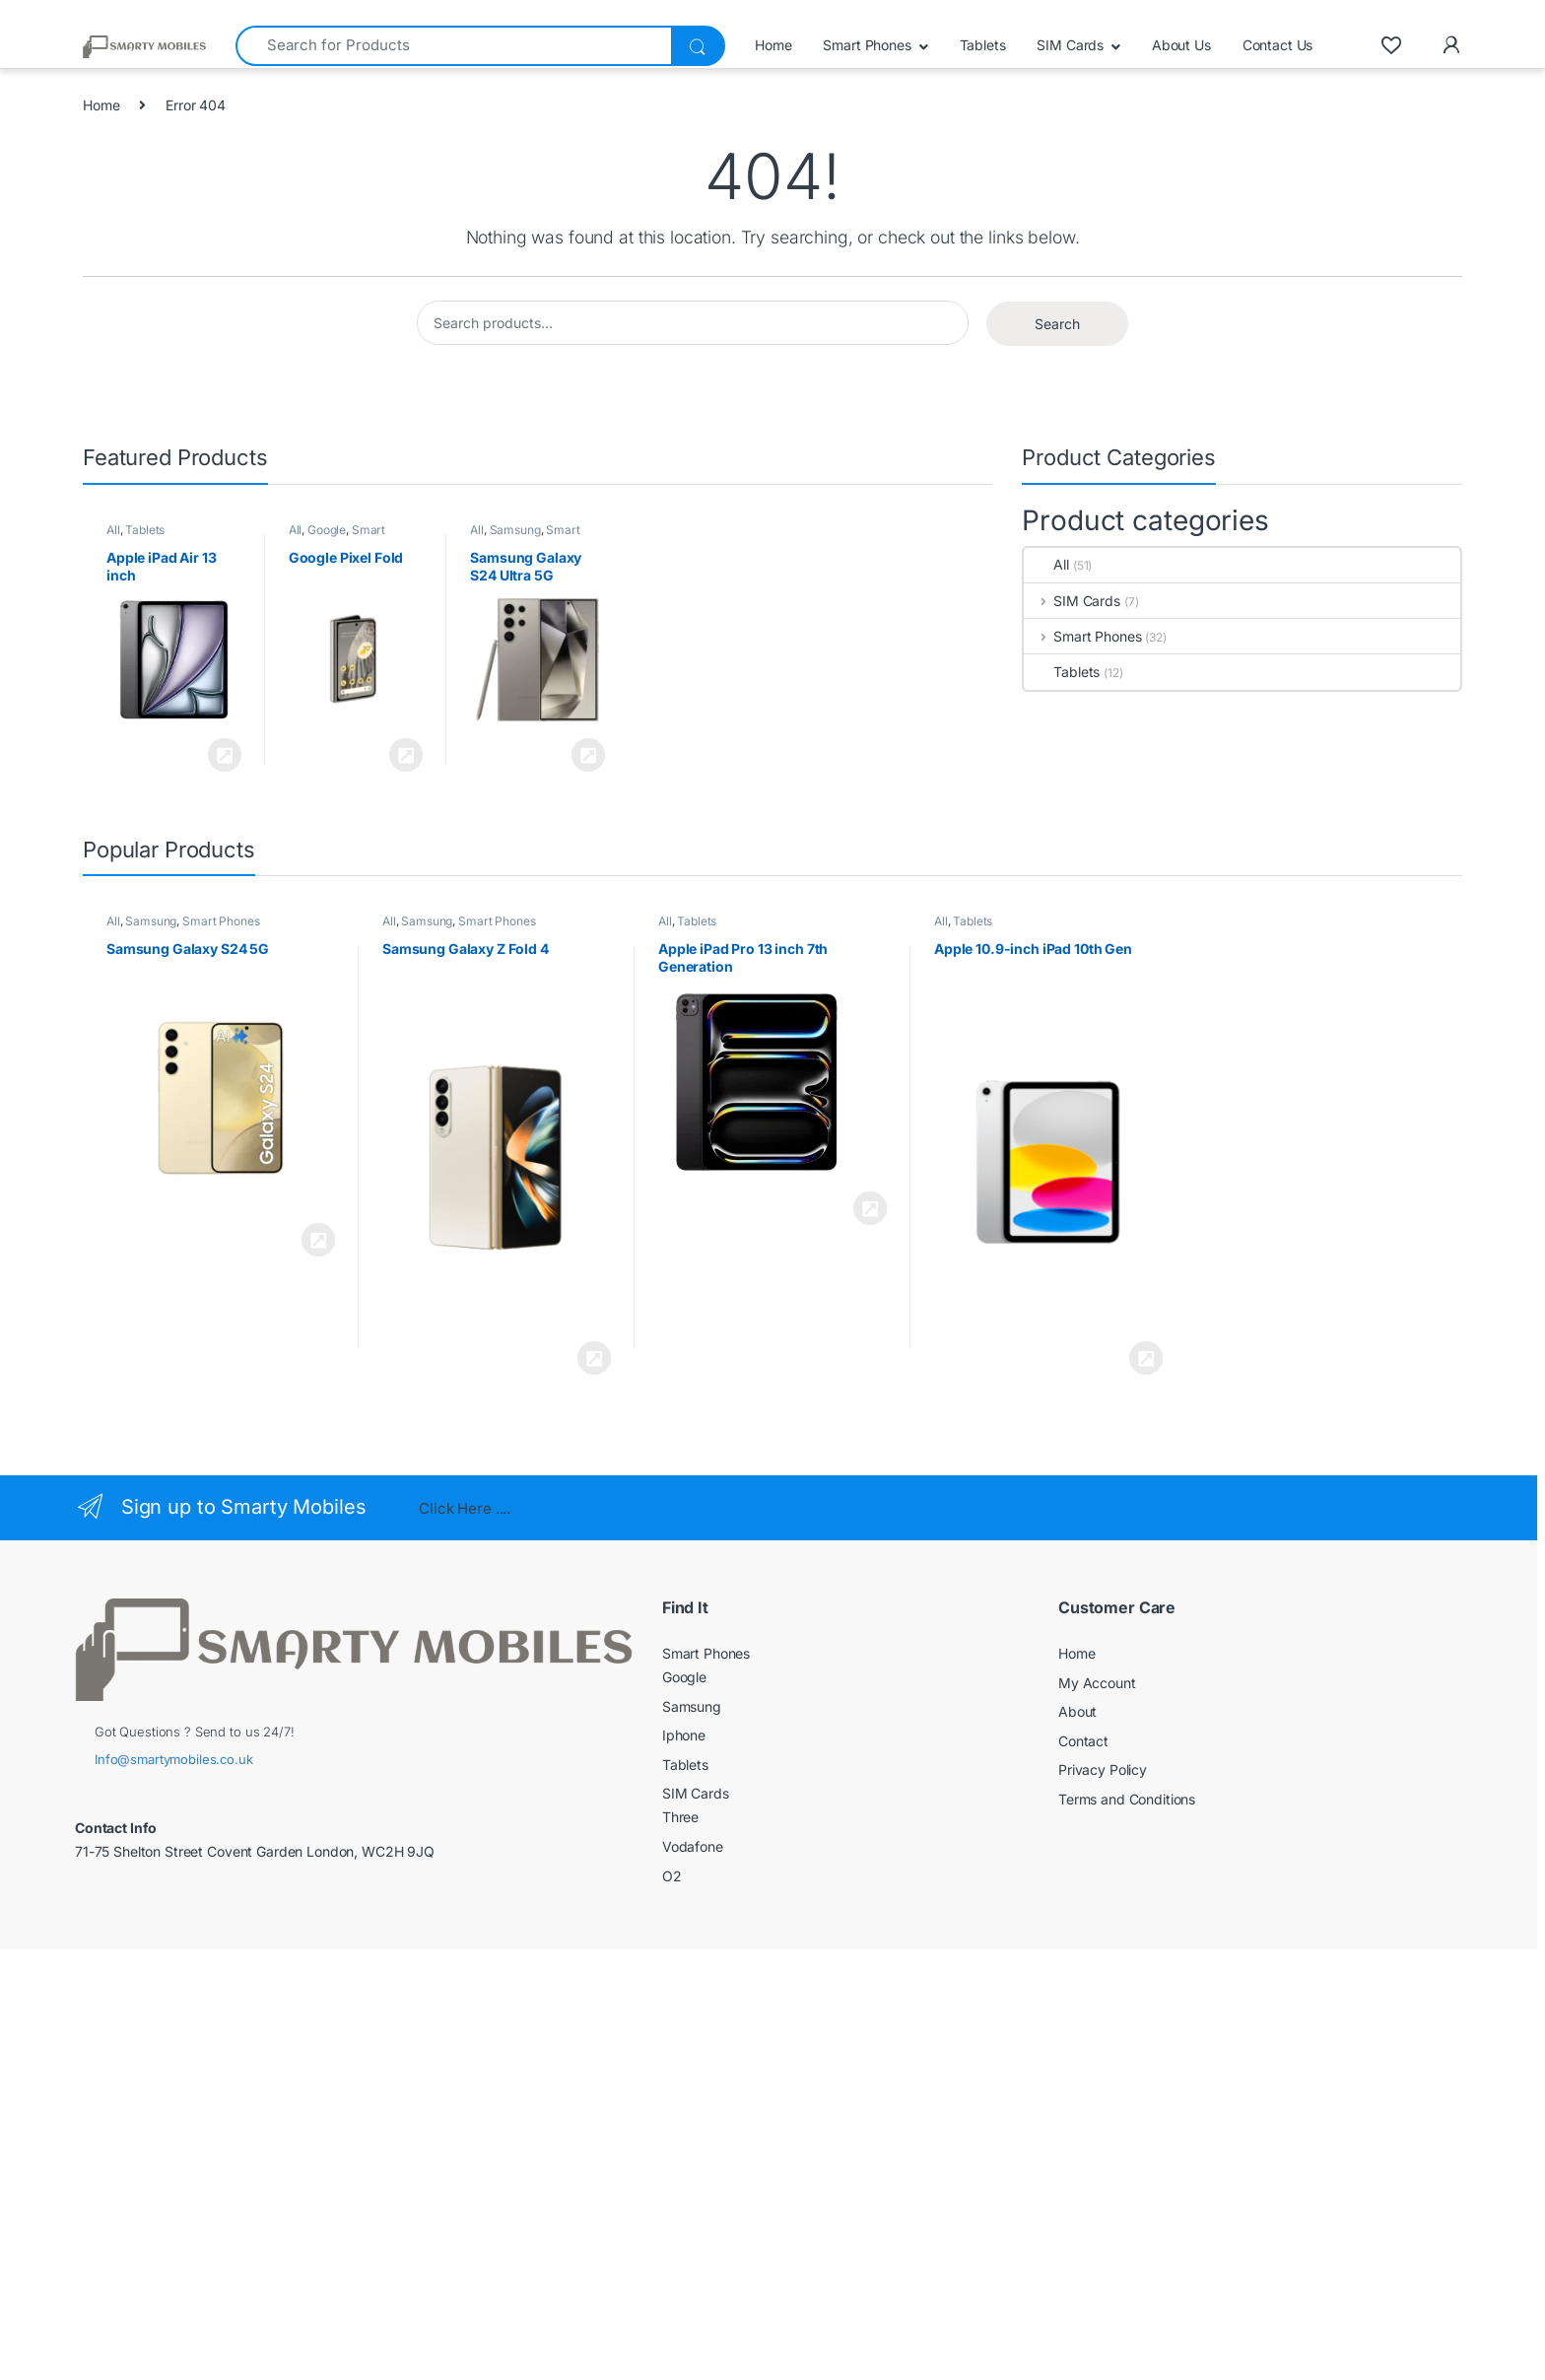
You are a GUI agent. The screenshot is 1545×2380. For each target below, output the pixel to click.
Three (680, 1816)
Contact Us (1278, 44)
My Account (1097, 1682)
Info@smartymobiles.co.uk (174, 1759)
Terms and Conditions (1126, 1799)
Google (326, 529)
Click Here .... (464, 1508)
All (113, 529)
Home (773, 44)
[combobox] (453, 46)
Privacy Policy (1102, 1769)
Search (1057, 323)
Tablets (983, 44)
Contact (1083, 1741)
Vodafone (692, 1846)
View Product (224, 755)
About (1077, 1711)
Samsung (515, 529)
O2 (672, 1876)
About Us (1181, 44)
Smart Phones (866, 44)
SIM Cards (1070, 44)
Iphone (683, 1735)
